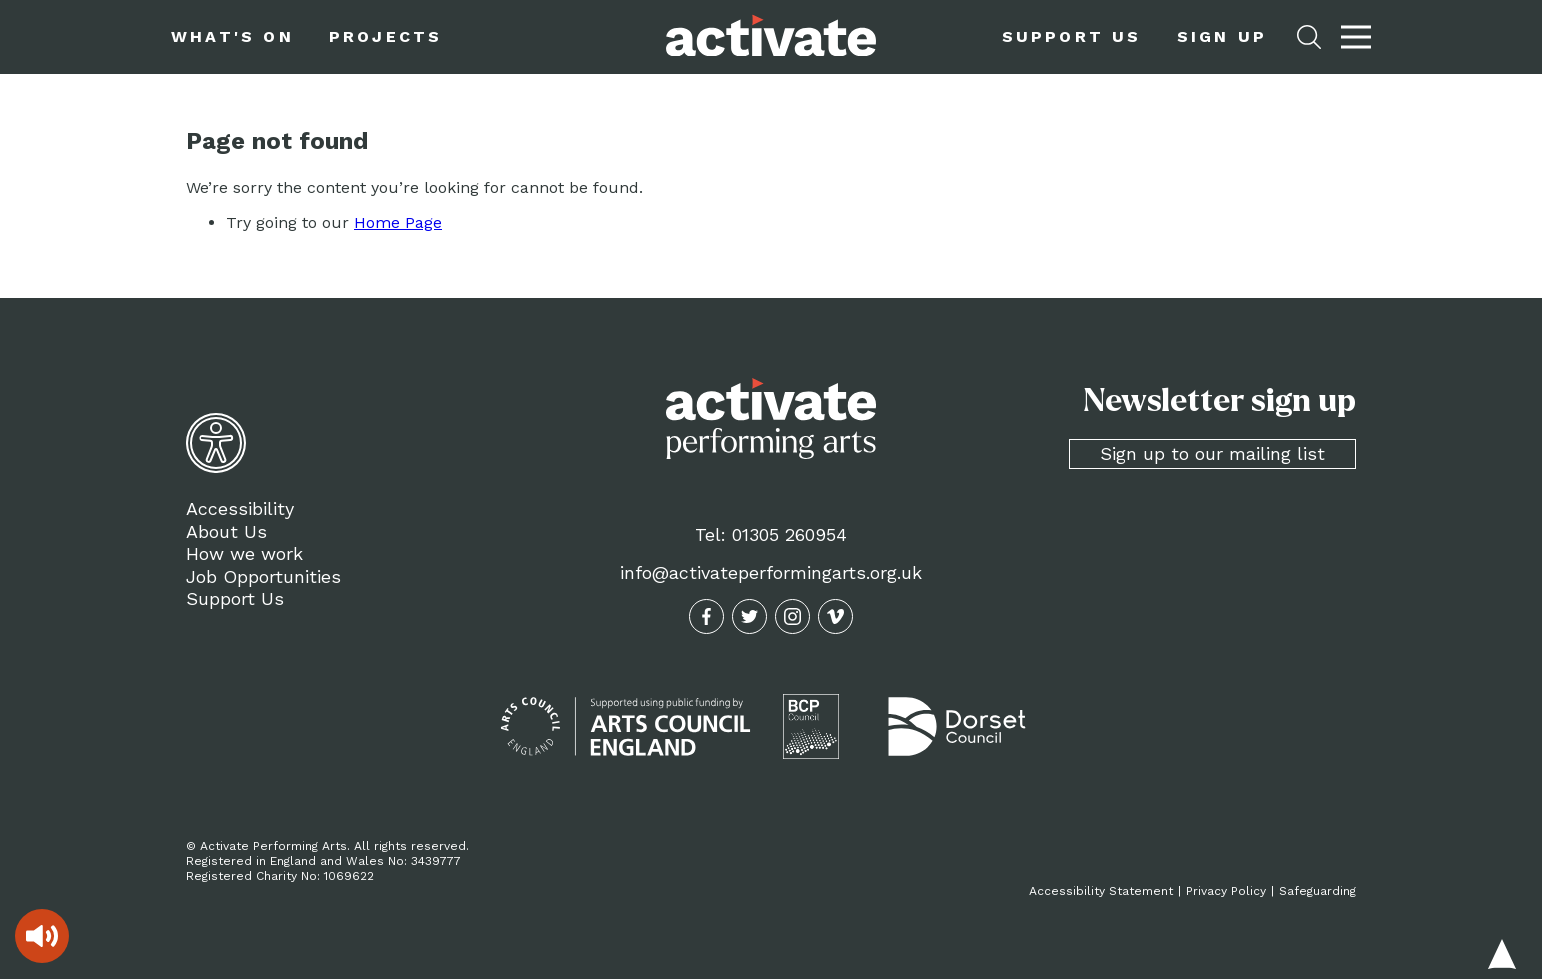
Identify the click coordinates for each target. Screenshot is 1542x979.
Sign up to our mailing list (1212, 453)
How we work (244, 553)
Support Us (235, 598)
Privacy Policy (1226, 891)
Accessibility (240, 508)
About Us (226, 531)
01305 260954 (789, 534)
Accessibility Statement (1101, 891)
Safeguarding (1317, 891)
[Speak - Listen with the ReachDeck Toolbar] (42, 936)
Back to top (1502, 954)
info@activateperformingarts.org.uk (771, 572)
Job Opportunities (263, 576)
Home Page (398, 222)
